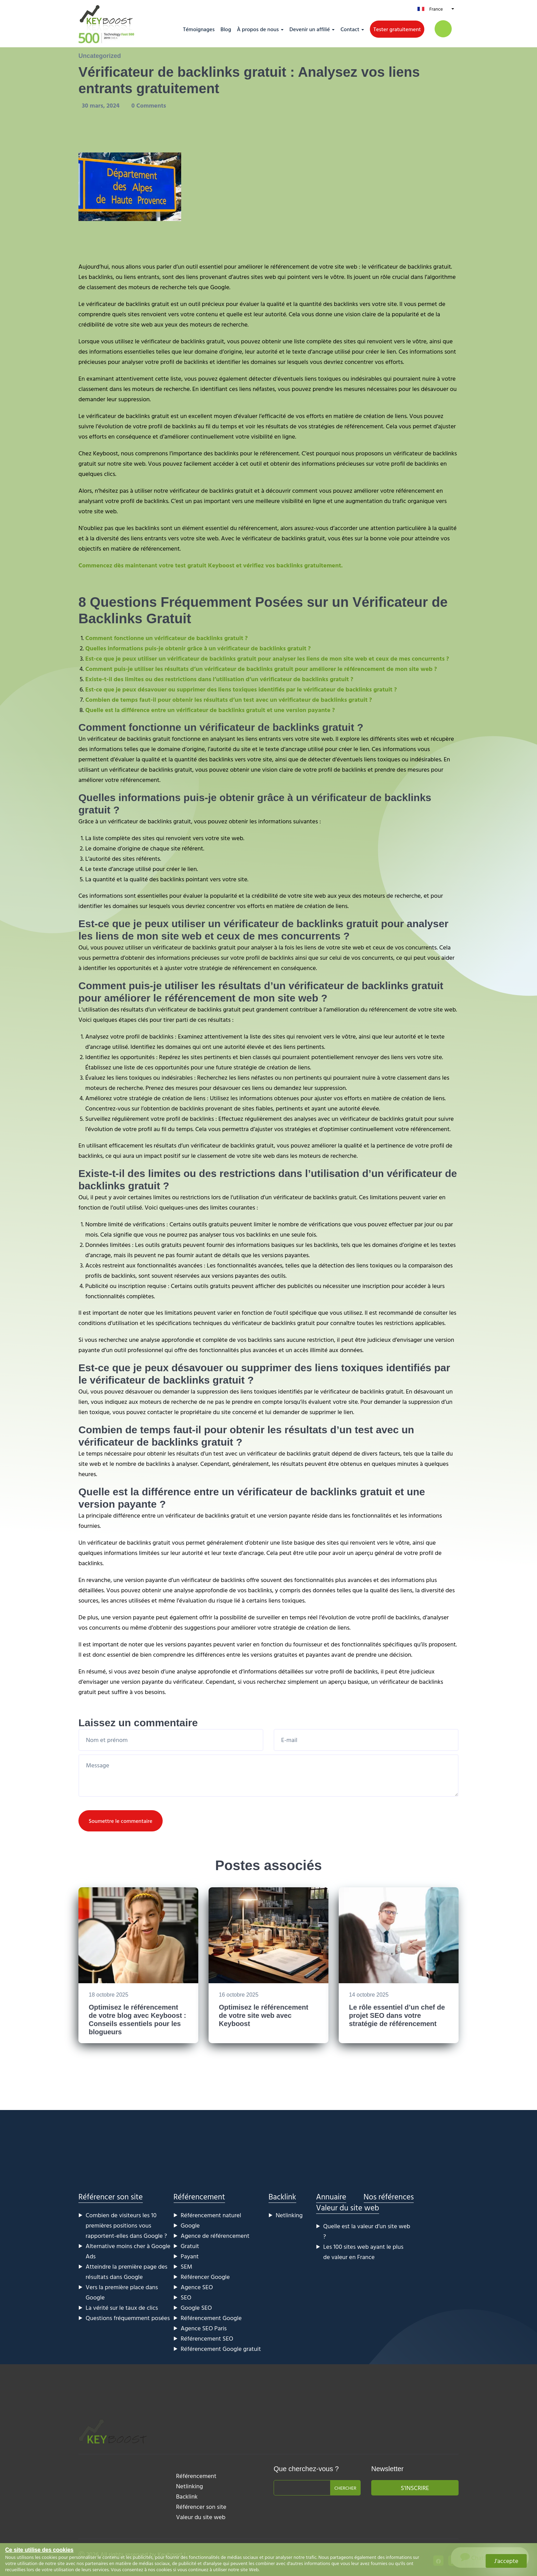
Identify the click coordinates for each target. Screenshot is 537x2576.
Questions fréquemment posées (128, 2317)
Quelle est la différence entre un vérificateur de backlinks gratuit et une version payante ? (210, 709)
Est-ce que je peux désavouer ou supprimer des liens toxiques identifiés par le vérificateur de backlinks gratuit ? (241, 689)
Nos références (389, 2197)
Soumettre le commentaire (120, 1821)
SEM (186, 2266)
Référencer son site (110, 2197)
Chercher (345, 2487)
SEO (186, 2297)
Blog (226, 29)
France (436, 8)
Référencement (199, 2197)
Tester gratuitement (397, 29)
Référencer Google (205, 2276)
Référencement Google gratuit (221, 2348)
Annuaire (331, 2197)
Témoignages (198, 29)
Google (190, 2225)
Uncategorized (99, 55)
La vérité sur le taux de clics (122, 2307)
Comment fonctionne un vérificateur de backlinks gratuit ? (166, 637)
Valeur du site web (347, 2207)
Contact (349, 29)
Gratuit (190, 2245)
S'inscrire (415, 2487)
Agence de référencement (215, 2235)
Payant (190, 2256)
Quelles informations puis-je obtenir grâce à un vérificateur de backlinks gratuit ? (198, 648)
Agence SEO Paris (204, 2328)
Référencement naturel (211, 2215)
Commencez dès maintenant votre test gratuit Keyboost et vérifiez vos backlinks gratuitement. (210, 565)
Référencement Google (211, 2317)
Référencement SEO (207, 2338)
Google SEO (196, 2307)
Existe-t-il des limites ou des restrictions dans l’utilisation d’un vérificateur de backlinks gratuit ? (219, 679)
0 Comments (149, 105)
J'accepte (506, 2560)
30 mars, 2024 (101, 105)
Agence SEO (197, 2287)
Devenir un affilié (309, 29)
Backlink (282, 2197)
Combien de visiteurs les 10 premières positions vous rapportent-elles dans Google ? (126, 2225)
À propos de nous (258, 29)
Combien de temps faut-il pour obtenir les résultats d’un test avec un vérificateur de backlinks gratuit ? (228, 699)
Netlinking (289, 2215)
